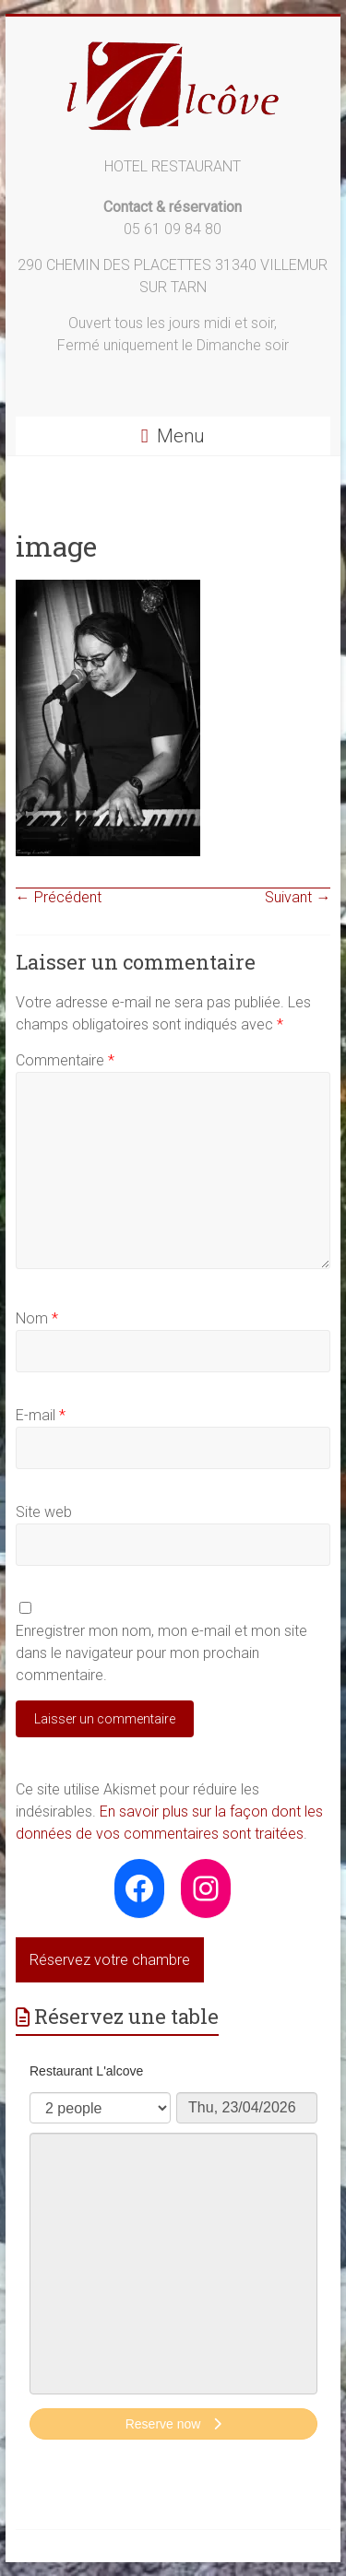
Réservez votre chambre (110, 1960)
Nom (37, 1318)
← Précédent (58, 897)
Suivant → (297, 897)
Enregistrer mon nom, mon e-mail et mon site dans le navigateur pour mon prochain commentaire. (161, 1653)
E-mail (41, 1415)
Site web (44, 1512)
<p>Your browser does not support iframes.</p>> (173, 2253)
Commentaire (65, 1060)
